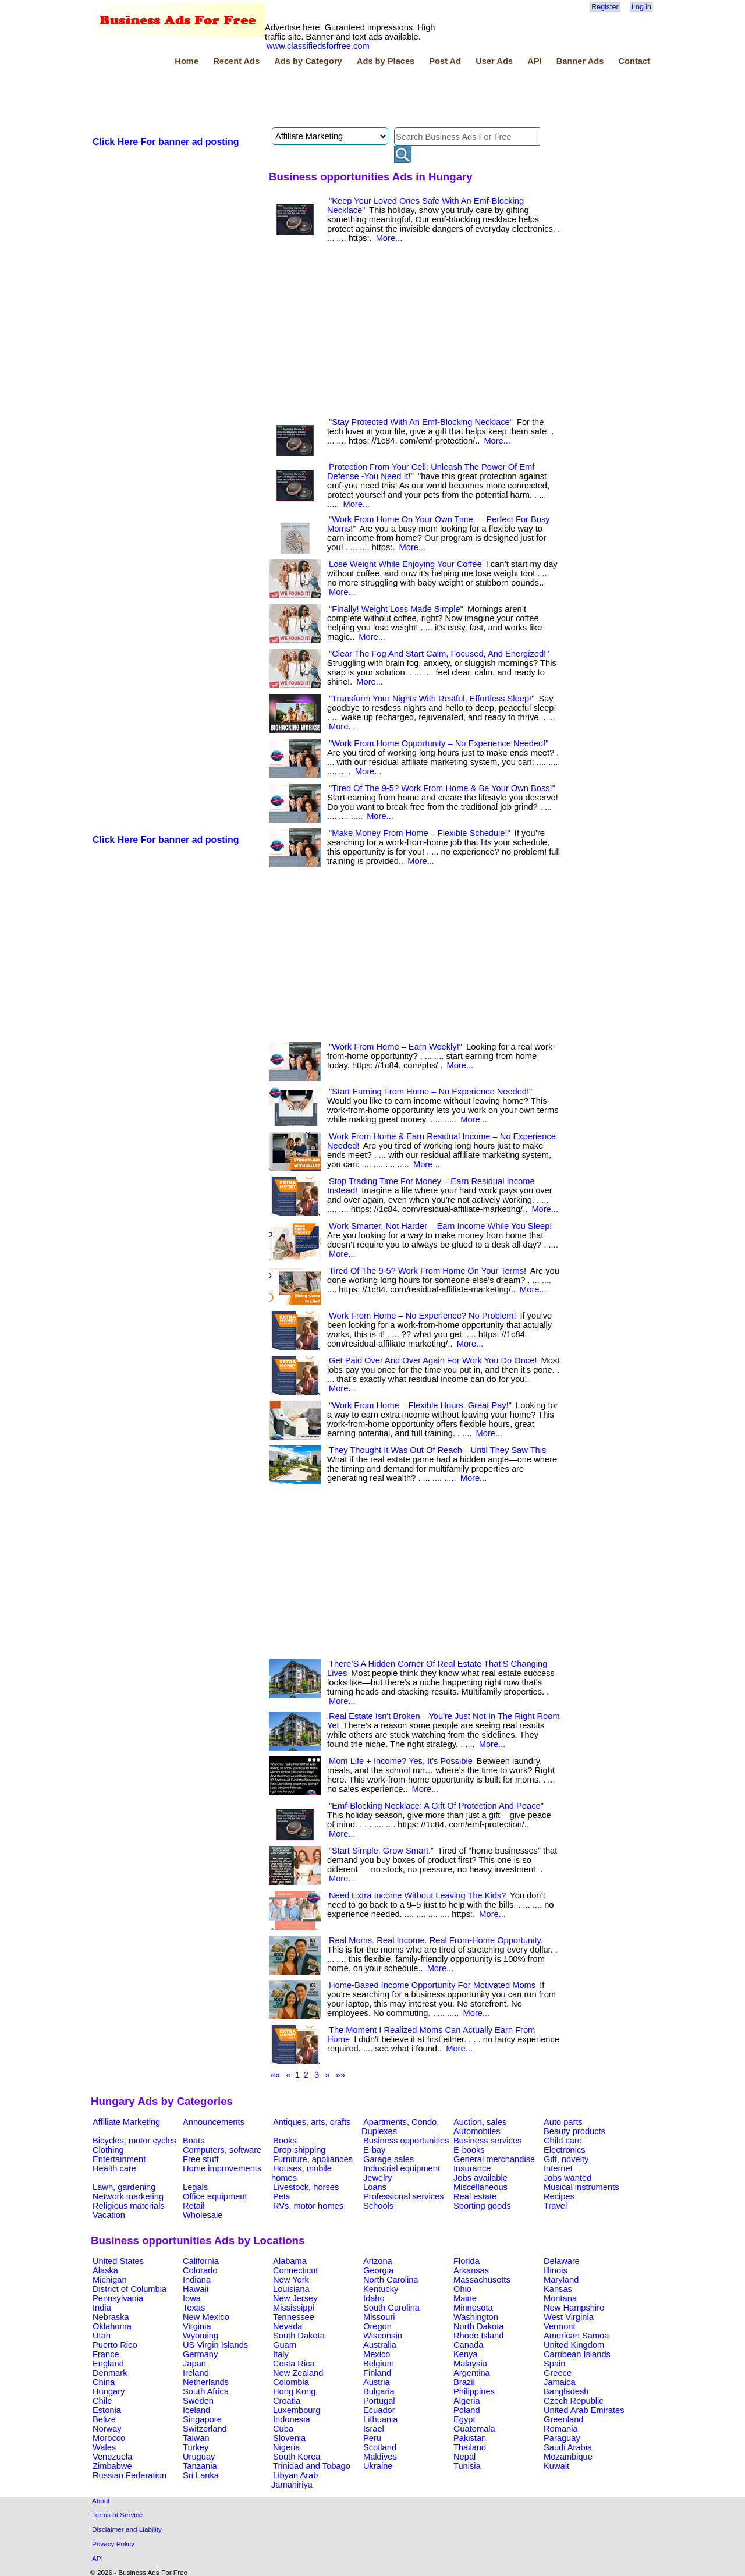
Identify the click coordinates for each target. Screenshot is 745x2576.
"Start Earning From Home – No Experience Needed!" (430, 1091)
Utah (102, 2335)
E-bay (374, 2150)
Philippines (474, 2391)
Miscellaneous (480, 2187)
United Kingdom (574, 2345)
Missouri (379, 2317)
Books (285, 2140)
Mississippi (293, 2307)
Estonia (107, 2410)
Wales (104, 2447)
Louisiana (291, 2289)
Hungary (109, 2391)
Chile (102, 2400)
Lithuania (380, 2419)
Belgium (378, 2363)
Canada (468, 2345)
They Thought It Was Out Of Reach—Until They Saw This (437, 1450)
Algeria (466, 2400)
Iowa (192, 2298)
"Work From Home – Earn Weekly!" (395, 1046)
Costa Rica (294, 2363)
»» (340, 2074)
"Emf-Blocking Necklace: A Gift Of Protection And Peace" (436, 1805)
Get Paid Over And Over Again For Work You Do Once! (433, 1360)
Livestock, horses (306, 2187)
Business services (487, 2140)
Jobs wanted (567, 2177)
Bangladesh (566, 2391)
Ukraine (378, 2466)
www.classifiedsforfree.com (318, 46)
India (102, 2307)
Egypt (464, 2419)
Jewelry (377, 2177)
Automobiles (477, 2131)
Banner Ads (580, 61)
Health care (114, 2168)
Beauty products (574, 2131)
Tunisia (467, 2466)
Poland (466, 2410)
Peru (372, 2438)
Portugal (379, 2400)
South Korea (296, 2456)
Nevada (288, 2326)
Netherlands (206, 2382)
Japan (194, 2363)
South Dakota (299, 2335)
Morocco (109, 2438)
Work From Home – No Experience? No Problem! (422, 1315)
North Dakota (478, 2326)
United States (118, 2261)
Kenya (465, 2354)
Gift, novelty (566, 2159)
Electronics (565, 2150)
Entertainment (119, 2159)
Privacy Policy (113, 2543)
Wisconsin (382, 2335)
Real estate (474, 2196)
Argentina (471, 2372)
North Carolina (390, 2279)
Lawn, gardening (124, 2187)
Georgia (378, 2270)
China (104, 2382)
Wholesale (202, 2215)
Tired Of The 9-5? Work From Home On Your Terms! (427, 1270)
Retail (193, 2205)
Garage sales (388, 2159)
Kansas (558, 2289)
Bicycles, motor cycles (134, 2140)
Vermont (560, 2326)
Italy (281, 2354)
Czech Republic (574, 2400)
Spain (555, 2363)
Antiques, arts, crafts (312, 2122)
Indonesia (291, 2419)
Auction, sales (479, 2122)
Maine (465, 2298)
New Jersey (295, 2298)
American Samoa (576, 2335)
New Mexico (206, 2317)
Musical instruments (581, 2187)
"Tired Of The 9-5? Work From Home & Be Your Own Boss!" (442, 788)
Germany (200, 2354)
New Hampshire (574, 2307)
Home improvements (222, 2168)
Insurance (472, 2168)
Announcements (213, 2122)
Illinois (555, 2270)
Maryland (561, 2279)
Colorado (200, 2270)
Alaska (105, 2270)
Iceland (196, 2410)
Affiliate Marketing (126, 2122)
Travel (555, 2205)
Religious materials (129, 2205)
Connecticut (295, 2270)
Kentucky (380, 2289)
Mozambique (568, 2456)
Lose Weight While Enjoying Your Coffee (405, 564)
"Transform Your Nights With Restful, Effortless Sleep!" (431, 698)
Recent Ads (236, 61)
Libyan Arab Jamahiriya (294, 2480)
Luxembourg (296, 2410)
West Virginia (569, 2317)
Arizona (377, 2261)
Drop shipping (299, 2150)
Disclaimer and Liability (127, 2529)
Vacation (109, 2215)
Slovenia (289, 2438)
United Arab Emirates (584, 2410)
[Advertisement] (303, 98)
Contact (634, 61)
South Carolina (391, 2307)
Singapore (202, 2419)
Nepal (464, 2456)
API (534, 61)
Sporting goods (482, 2205)
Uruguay (199, 2456)
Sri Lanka (201, 2475)
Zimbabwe (112, 2466)
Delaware (562, 2261)
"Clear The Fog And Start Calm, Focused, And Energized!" (439, 653)
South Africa (206, 2391)
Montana (560, 2298)
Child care (563, 2140)
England (108, 2363)
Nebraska (111, 2317)
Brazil (464, 2382)
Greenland (563, 2419)
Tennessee (293, 2317)
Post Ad (445, 61)
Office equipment (215, 2196)
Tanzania (200, 2466)
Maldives (380, 2456)
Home (186, 61)
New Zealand (298, 2372)
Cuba (283, 2428)
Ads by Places (385, 61)
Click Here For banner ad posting (166, 142)
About (101, 2500)
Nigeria (286, 2447)
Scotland (379, 2447)
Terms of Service (117, 2514)
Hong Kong (294, 2391)
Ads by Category (308, 61)
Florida (466, 2261)
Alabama (290, 2261)
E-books (469, 2150)
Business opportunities (406, 2140)
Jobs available (480, 2177)
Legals (195, 2187)
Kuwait (556, 2466)
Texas (194, 2307)
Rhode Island (478, 2335)
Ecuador (379, 2410)
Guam (284, 2345)
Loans (374, 2187)
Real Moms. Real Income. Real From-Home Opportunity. (436, 1940)
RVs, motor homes (308, 2205)
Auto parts (563, 2122)
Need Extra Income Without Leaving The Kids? (417, 1895)
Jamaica (560, 2382)
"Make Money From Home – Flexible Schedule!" (419, 833)
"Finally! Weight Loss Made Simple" (396, 609)
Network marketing (128, 2196)
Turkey (195, 2447)
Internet (558, 2168)
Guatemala (474, 2428)
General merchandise (494, 2159)
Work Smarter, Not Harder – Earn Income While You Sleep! (440, 1226)
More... (389, 238)
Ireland (196, 2372)
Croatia (286, 2400)
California (201, 2261)
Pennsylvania (118, 2298)
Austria (376, 2382)
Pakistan (469, 2438)
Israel (373, 2428)
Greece (558, 2372)
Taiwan (196, 2438)
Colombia (291, 2382)
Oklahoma (112, 2326)
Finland (377, 2372)
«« (275, 2074)
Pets (281, 2196)
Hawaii (195, 2289)
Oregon (377, 2326)
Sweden (198, 2400)
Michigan (110, 2279)
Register (604, 7)
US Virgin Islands (215, 2345)
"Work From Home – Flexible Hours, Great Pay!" (420, 1405)
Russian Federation (129, 2475)
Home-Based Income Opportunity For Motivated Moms (432, 1985)
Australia (379, 2345)
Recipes (559, 2196)
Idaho (374, 2298)
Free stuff (201, 2159)
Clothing (108, 2150)
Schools (378, 2205)
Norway (107, 2428)
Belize (104, 2419)
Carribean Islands (577, 2354)
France (106, 2354)
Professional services (403, 2196)
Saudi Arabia (568, 2447)
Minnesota (473, 2307)
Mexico (376, 2354)
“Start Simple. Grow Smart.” (381, 1850)
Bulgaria (379, 2391)
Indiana (197, 2279)
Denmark (110, 2372)
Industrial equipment (401, 2168)
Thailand (469, 2447)
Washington (475, 2317)
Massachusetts (481, 2279)
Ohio (462, 2289)
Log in (641, 7)
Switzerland (205, 2428)
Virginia (197, 2326)
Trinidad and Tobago (311, 2466)
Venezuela (112, 2456)
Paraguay (562, 2438)
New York (291, 2279)
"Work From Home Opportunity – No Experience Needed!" (439, 743)
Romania (561, 2428)
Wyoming (200, 2335)
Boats (193, 2140)
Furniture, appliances (313, 2159)
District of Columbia (129, 2289)
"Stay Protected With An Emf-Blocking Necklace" (421, 422)
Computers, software (222, 2150)
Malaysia (470, 2363)
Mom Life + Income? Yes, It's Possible (401, 1761)
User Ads (494, 61)
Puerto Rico (115, 2345)
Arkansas (471, 2270)
